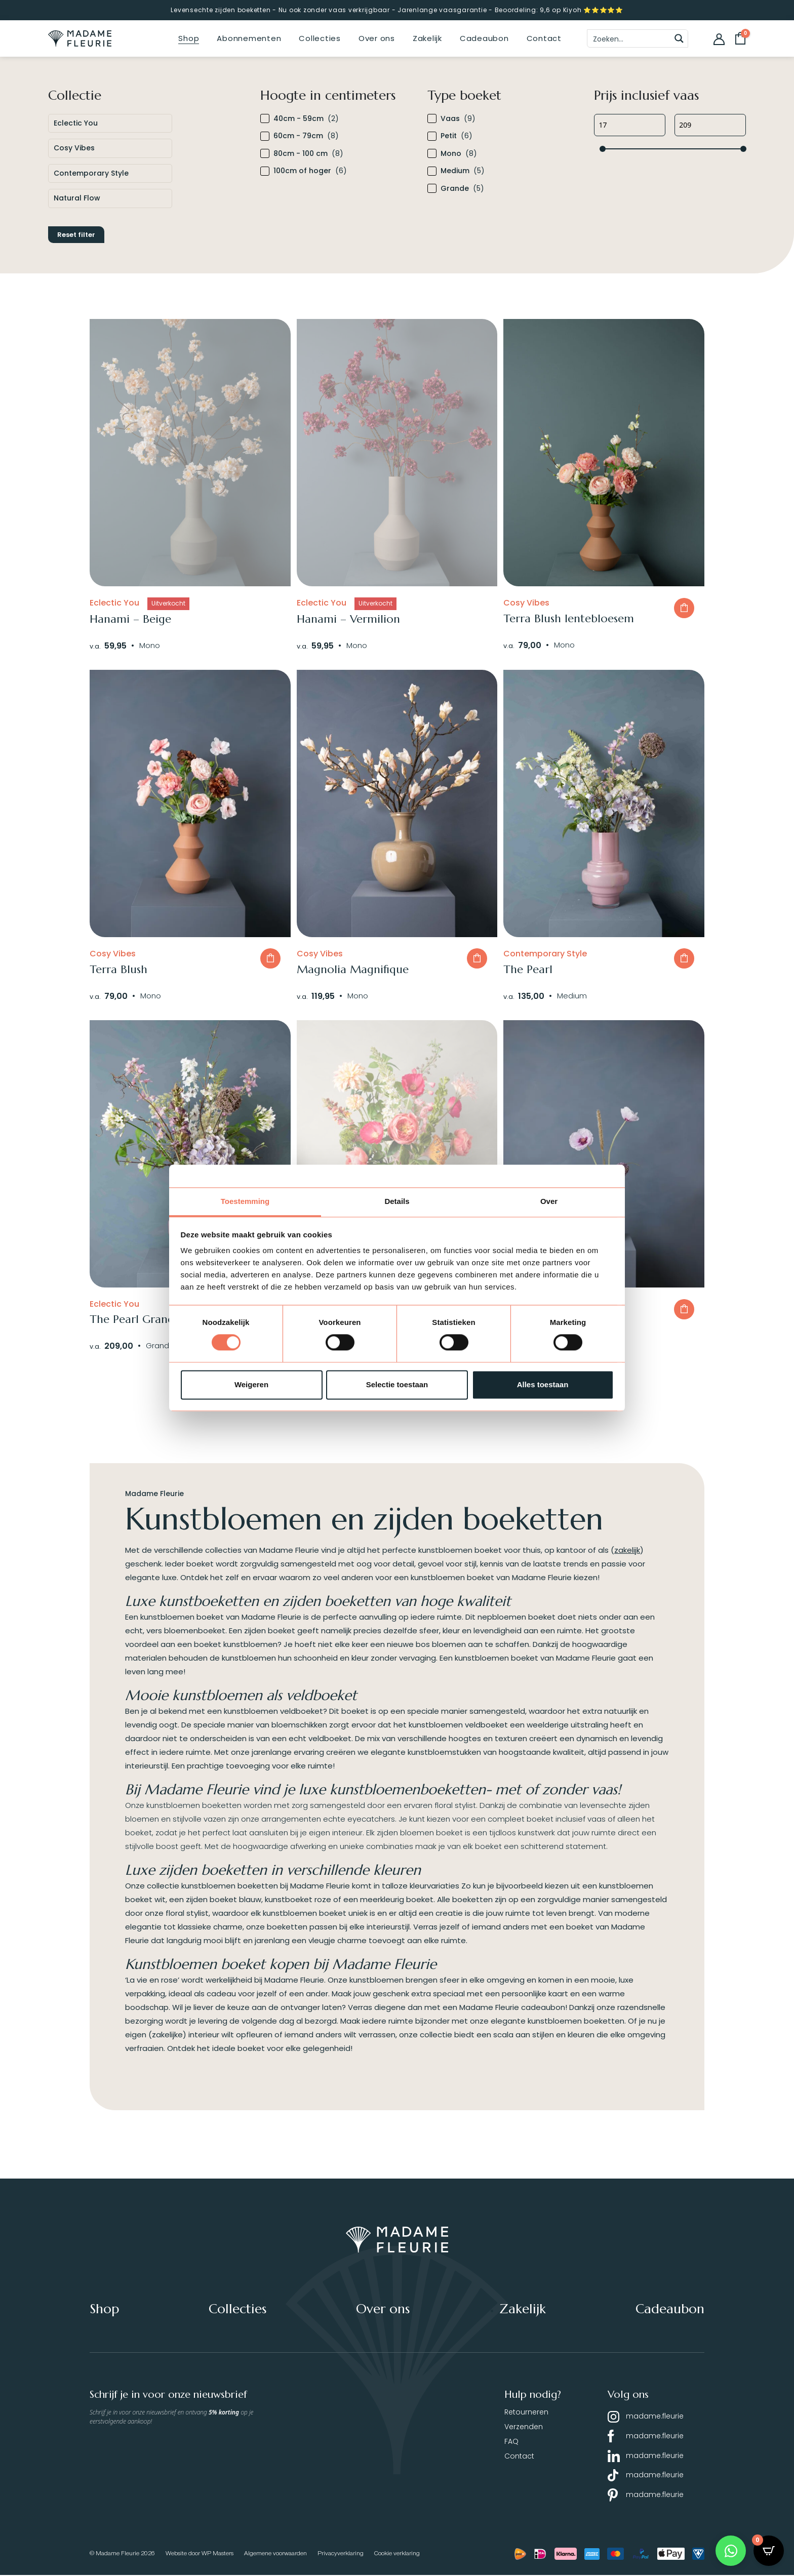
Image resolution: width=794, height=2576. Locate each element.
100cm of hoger (302, 171)
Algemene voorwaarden (275, 2554)
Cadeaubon (484, 38)
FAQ (511, 2442)
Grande (455, 188)
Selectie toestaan (397, 1384)
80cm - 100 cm (300, 153)
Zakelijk (427, 38)
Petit (449, 136)
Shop (188, 38)
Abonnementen (249, 38)
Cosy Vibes (74, 148)
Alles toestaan (543, 1384)
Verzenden (523, 2427)
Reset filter (76, 234)
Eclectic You (76, 123)
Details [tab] (396, 1201)
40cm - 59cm (298, 119)
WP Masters (217, 2554)
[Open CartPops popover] (768, 2550)
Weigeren (251, 1384)
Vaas (450, 119)
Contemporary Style (91, 173)
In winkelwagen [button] (684, 608)
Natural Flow (77, 198)
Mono (451, 153)
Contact (544, 38)
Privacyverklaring (340, 2554)
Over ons (377, 38)
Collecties (320, 38)
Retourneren (526, 2412)
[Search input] (629, 38)
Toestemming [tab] (245, 1201)
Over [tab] (549, 1201)
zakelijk (627, 1551)
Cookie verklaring (397, 2554)
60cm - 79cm (298, 136)
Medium (455, 171)
